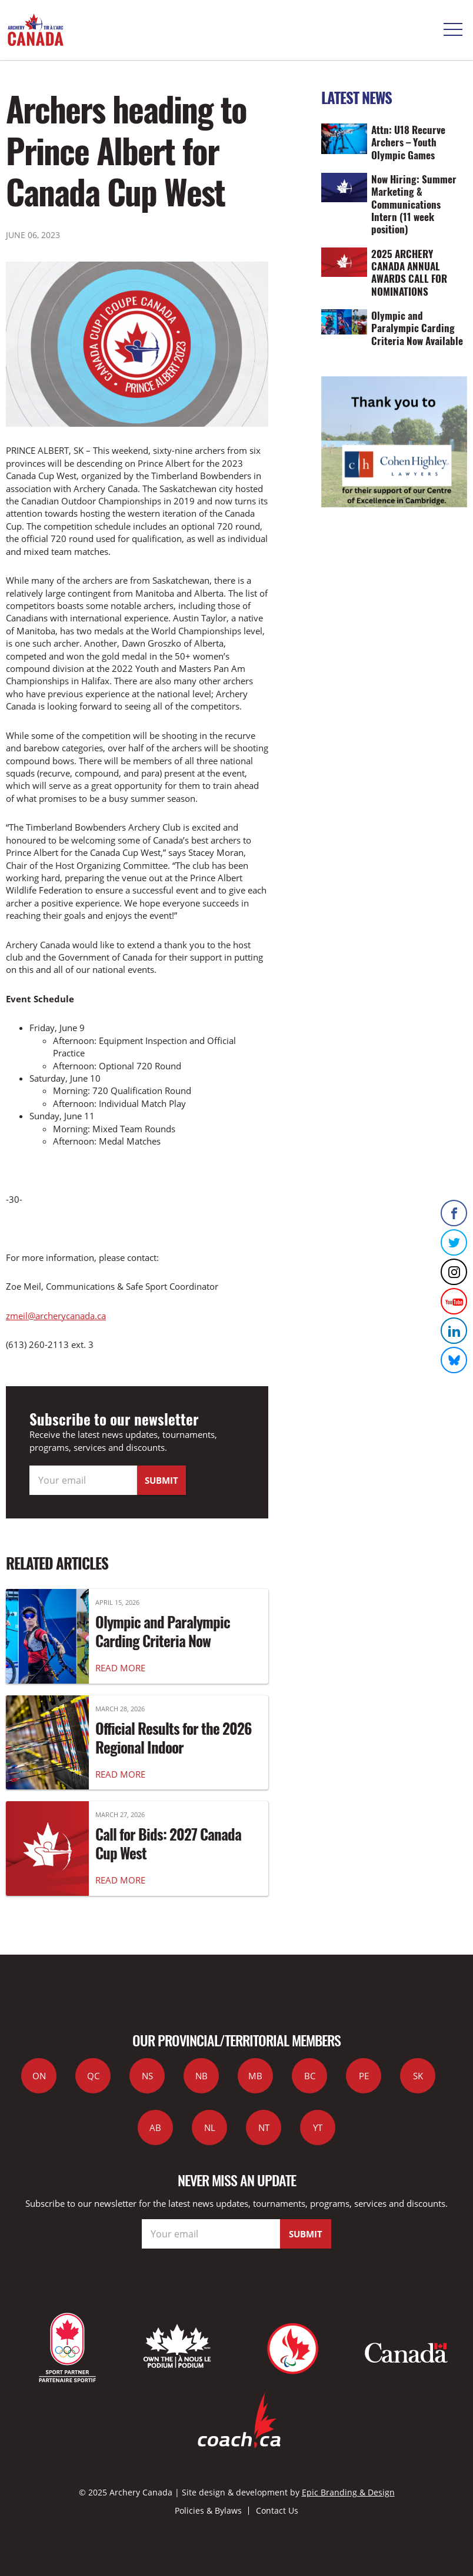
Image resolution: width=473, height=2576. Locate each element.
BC (309, 2076)
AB (155, 2127)
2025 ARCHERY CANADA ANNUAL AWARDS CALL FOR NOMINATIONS (409, 272)
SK (418, 2076)
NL (209, 2127)
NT (263, 2127)
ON (39, 2076)
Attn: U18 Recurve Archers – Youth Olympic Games (408, 142)
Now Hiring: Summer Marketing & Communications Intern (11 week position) (414, 203)
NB (201, 2076)
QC (93, 2076)
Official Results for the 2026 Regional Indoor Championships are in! (173, 1747)
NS (147, 2076)
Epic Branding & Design (348, 2492)
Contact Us (277, 2510)
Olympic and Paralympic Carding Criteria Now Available (162, 1640)
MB (255, 2076)
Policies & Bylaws (208, 2510)
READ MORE (120, 1668)
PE (364, 2076)
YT (317, 2127)
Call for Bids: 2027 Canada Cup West (168, 1843)
